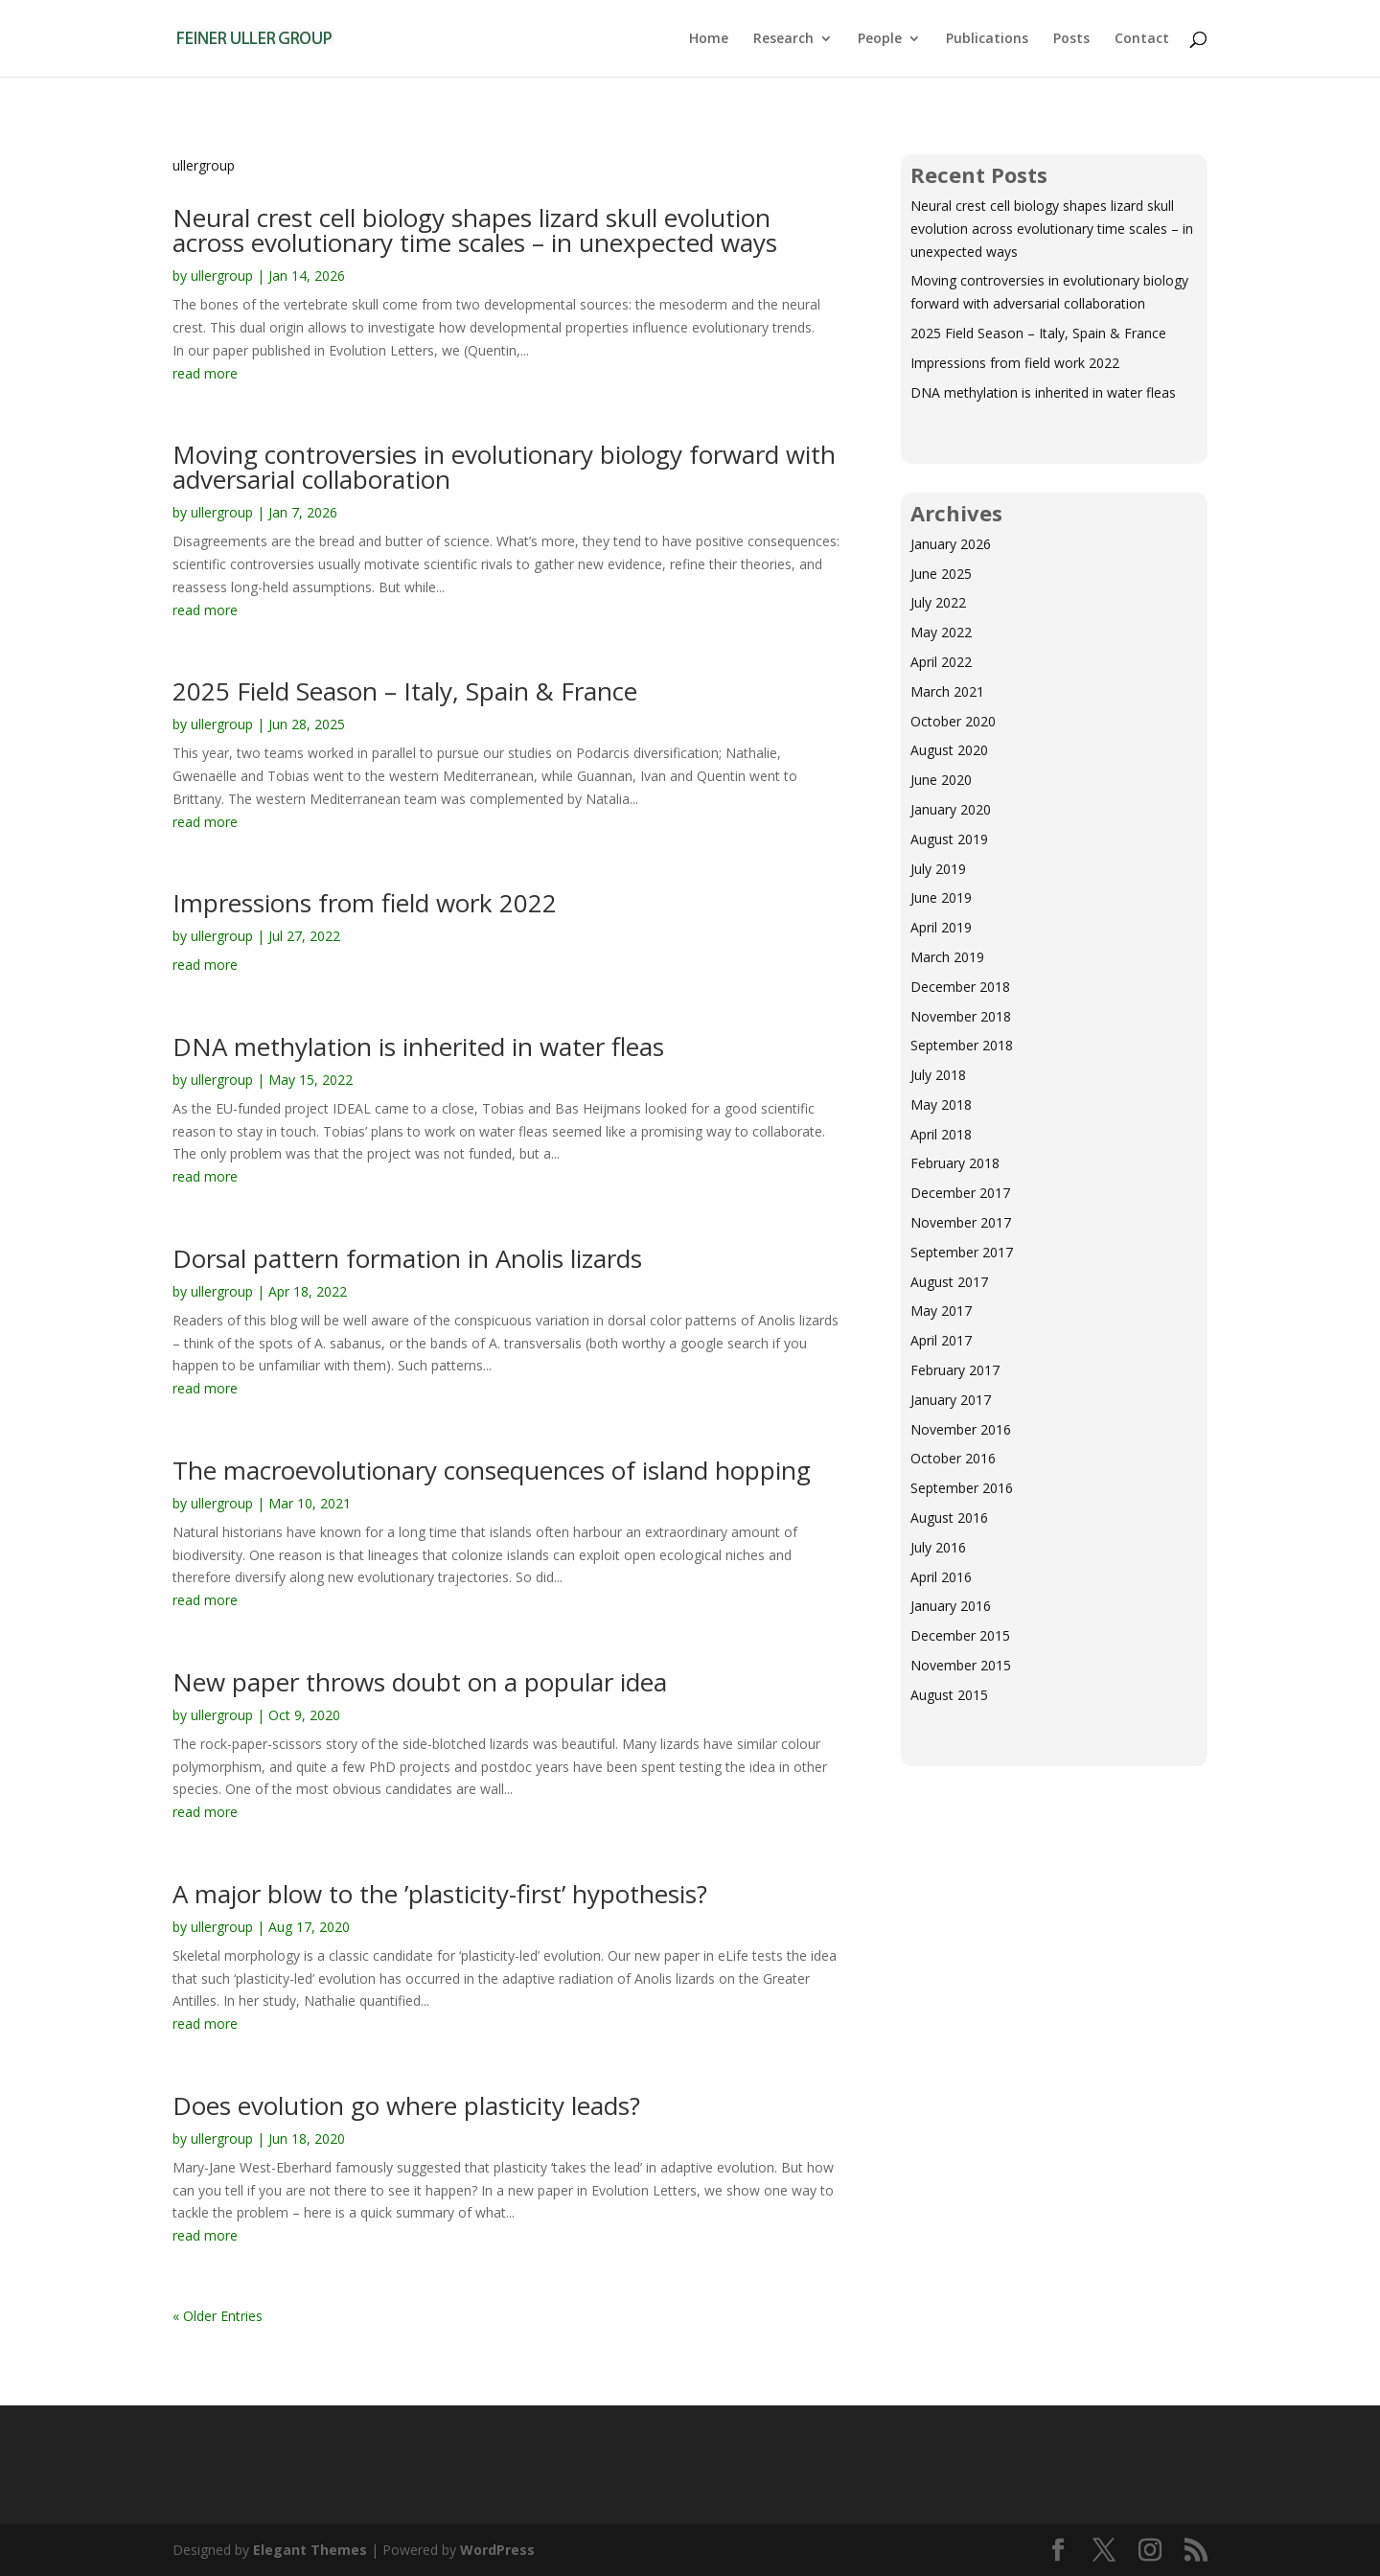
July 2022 (938, 602)
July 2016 (938, 1547)
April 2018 (941, 1134)
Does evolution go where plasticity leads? (406, 2105)
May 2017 (941, 1310)
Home (708, 39)
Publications (987, 39)
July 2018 (938, 1075)
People (880, 39)
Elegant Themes (310, 2550)
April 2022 (941, 662)
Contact (1142, 39)
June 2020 (941, 779)
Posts (1071, 39)
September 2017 (961, 1252)
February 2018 (955, 1163)
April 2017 (941, 1340)
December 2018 (960, 987)
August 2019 (949, 839)
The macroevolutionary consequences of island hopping (491, 1470)
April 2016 (941, 1577)
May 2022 (941, 632)
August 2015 (949, 1695)
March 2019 (947, 957)
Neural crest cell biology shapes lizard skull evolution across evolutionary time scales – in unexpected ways (474, 230)
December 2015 (960, 1635)
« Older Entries (217, 2316)
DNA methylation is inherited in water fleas (418, 1046)
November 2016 (960, 1429)
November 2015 (960, 1665)
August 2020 (949, 750)
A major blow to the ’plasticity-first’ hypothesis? (439, 1893)
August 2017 (949, 1282)
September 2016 (961, 1488)
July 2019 (938, 869)
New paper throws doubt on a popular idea (419, 1682)
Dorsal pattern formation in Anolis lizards (407, 1258)
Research (783, 39)
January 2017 (950, 1400)
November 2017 (960, 1222)
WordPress (497, 2550)
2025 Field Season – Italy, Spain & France (404, 691)
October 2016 (953, 1458)
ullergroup (222, 275)
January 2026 (950, 544)
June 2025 (941, 573)
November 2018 (960, 1016)
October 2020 (953, 721)
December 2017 (960, 1193)
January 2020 (950, 809)
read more (205, 373)
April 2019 (941, 927)
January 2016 (950, 1606)
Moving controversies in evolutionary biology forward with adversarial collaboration (504, 466)
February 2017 (955, 1370)
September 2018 (961, 1045)
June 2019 (941, 897)
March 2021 (947, 691)
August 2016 (949, 1517)
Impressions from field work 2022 (364, 903)
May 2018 (941, 1104)
